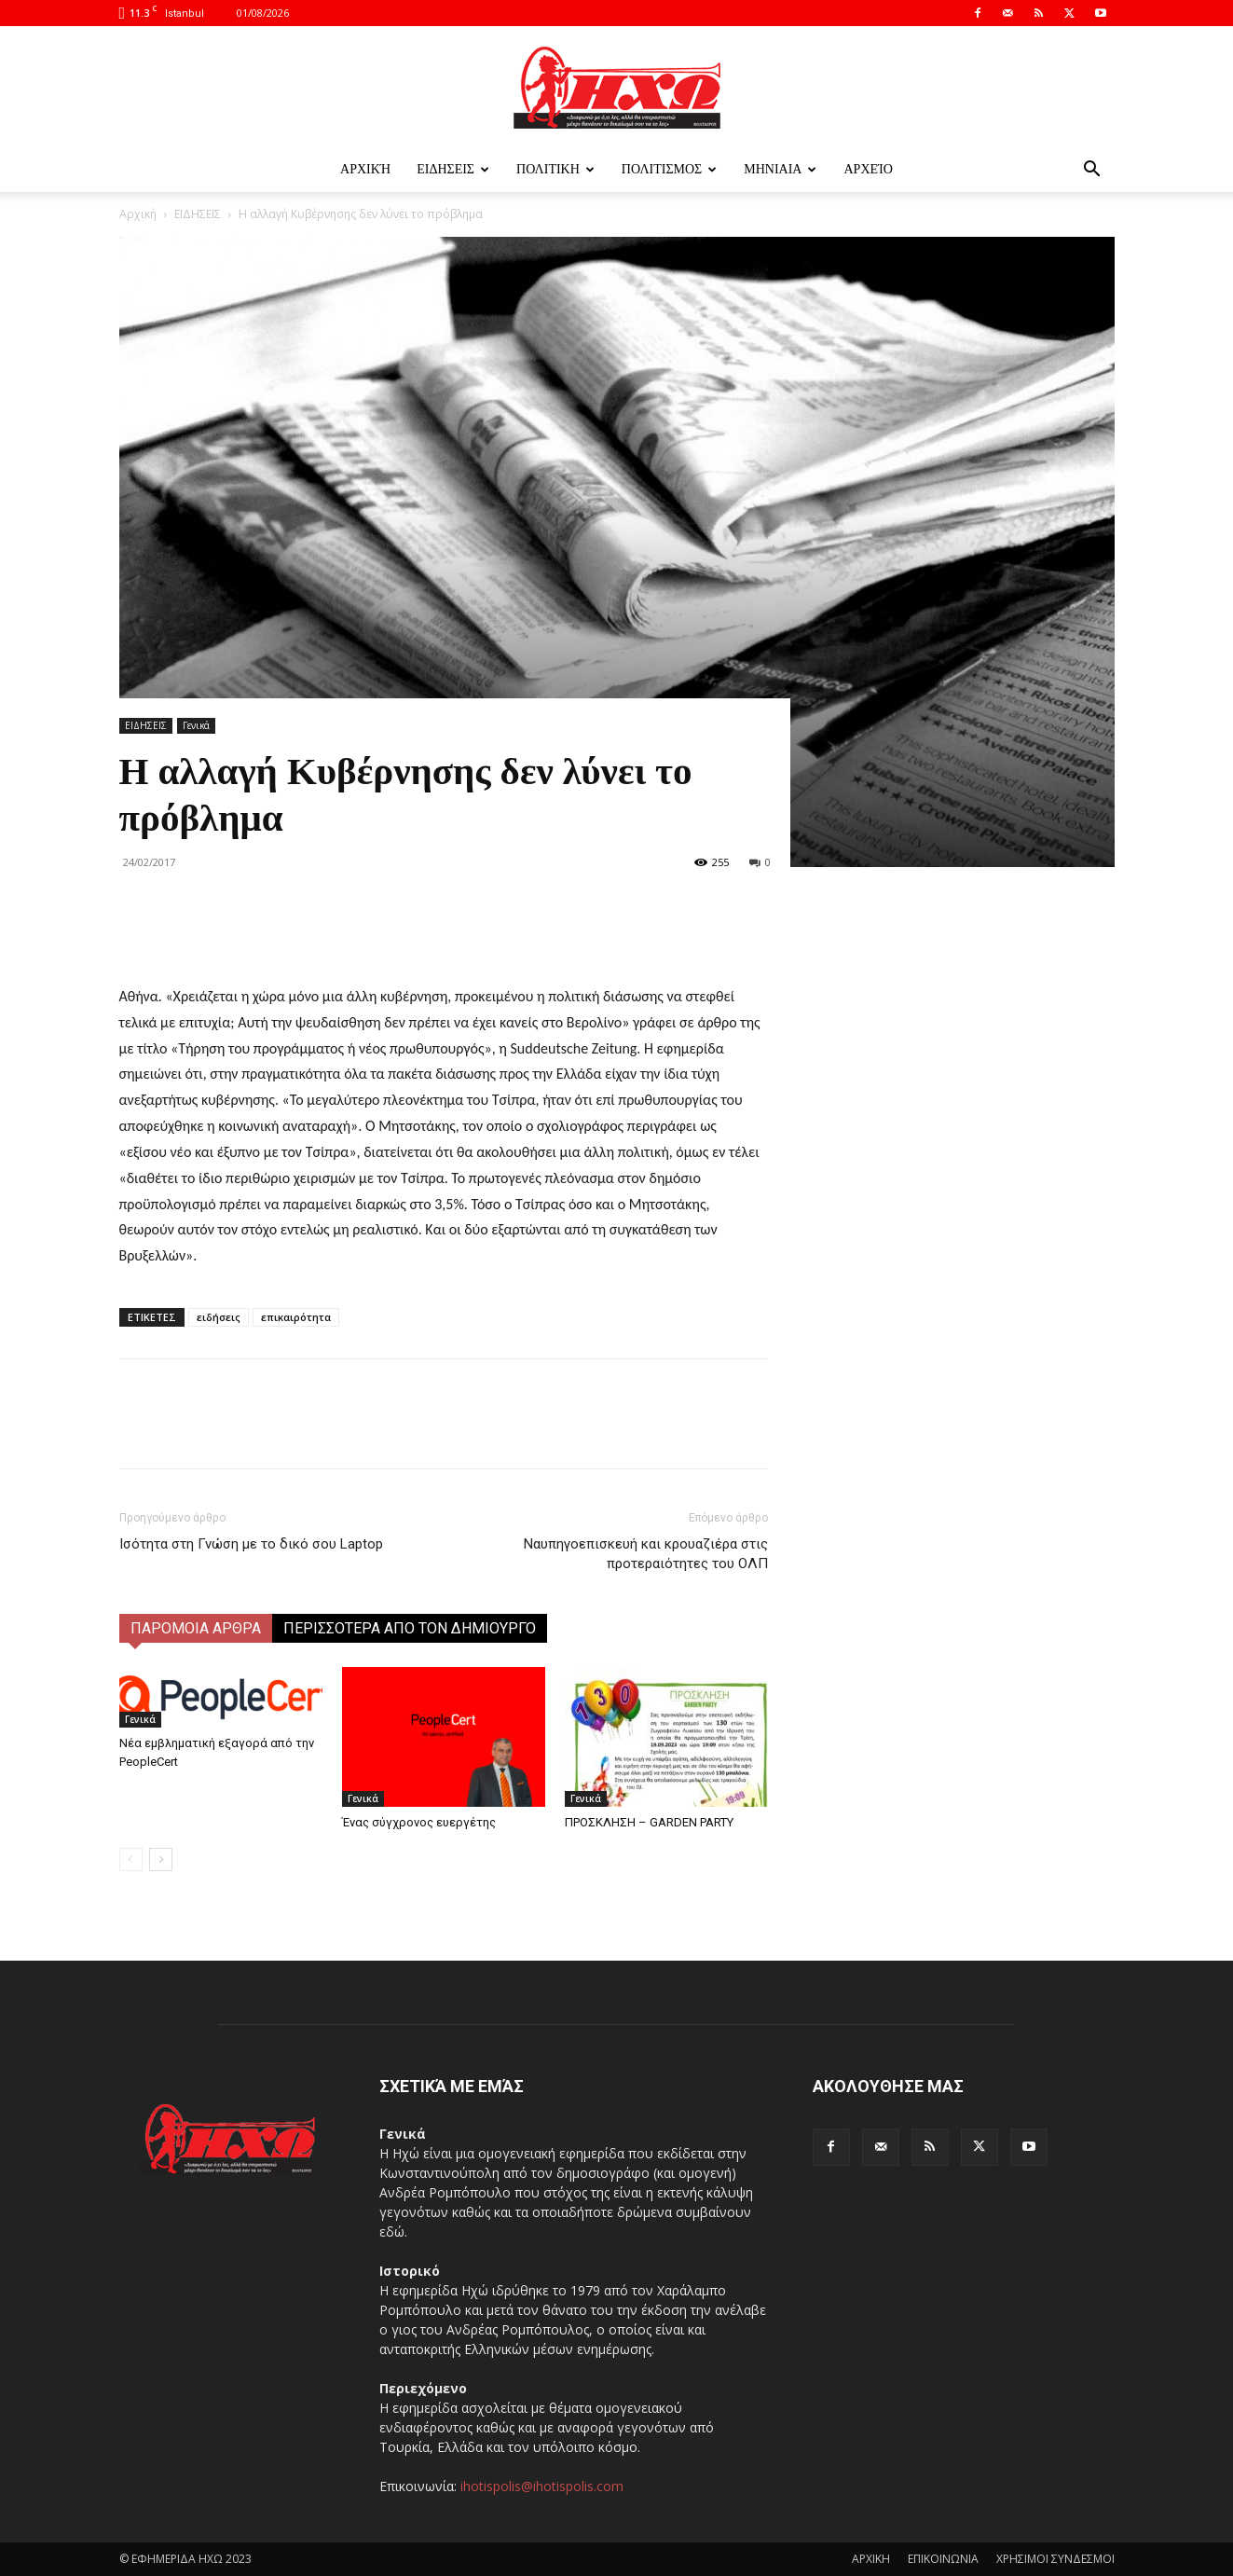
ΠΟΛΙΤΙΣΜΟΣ (669, 169)
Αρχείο (867, 169)
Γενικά (196, 725)
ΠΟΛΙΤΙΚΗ (555, 169)
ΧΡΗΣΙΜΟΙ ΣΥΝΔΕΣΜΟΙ (1055, 2559)
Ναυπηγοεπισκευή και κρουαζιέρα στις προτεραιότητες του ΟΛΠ (646, 1554)
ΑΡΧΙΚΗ (871, 2559)
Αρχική (365, 169)
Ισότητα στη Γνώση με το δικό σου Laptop (251, 1544)
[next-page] (160, 1859)
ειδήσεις (218, 1317)
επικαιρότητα (296, 1317)
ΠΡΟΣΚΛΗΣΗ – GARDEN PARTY (649, 1822)
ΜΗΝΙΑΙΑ (780, 169)
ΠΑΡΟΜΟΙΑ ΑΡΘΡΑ (195, 1628)
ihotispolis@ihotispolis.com (541, 2486)
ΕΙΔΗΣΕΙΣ (453, 169)
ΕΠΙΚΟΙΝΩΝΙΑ (943, 2559)
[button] (1092, 171)
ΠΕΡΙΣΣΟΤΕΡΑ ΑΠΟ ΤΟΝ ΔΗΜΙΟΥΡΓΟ (409, 1628)
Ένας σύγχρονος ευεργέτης (419, 1822)
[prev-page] (131, 1859)
